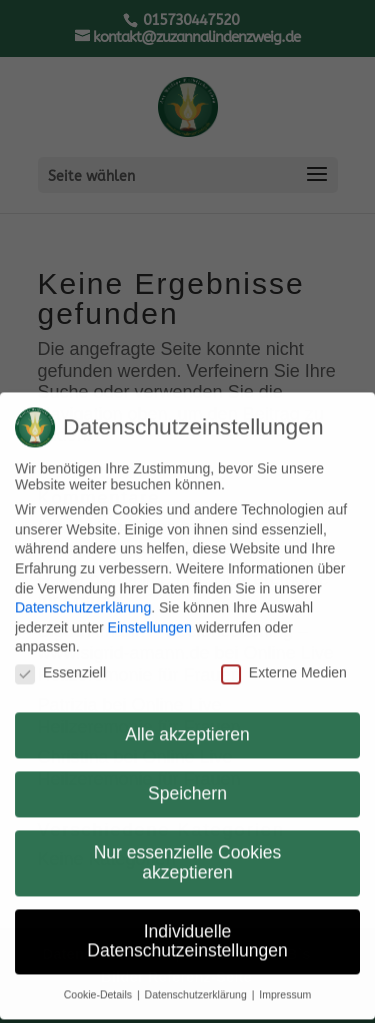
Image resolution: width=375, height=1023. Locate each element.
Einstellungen (150, 615)
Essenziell (60, 661)
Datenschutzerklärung (83, 596)
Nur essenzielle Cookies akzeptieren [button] (188, 851)
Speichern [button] (187, 782)
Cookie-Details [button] (99, 983)
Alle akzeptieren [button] (187, 723)
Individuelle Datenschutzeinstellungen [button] (187, 930)
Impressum (285, 983)
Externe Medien (284, 661)
